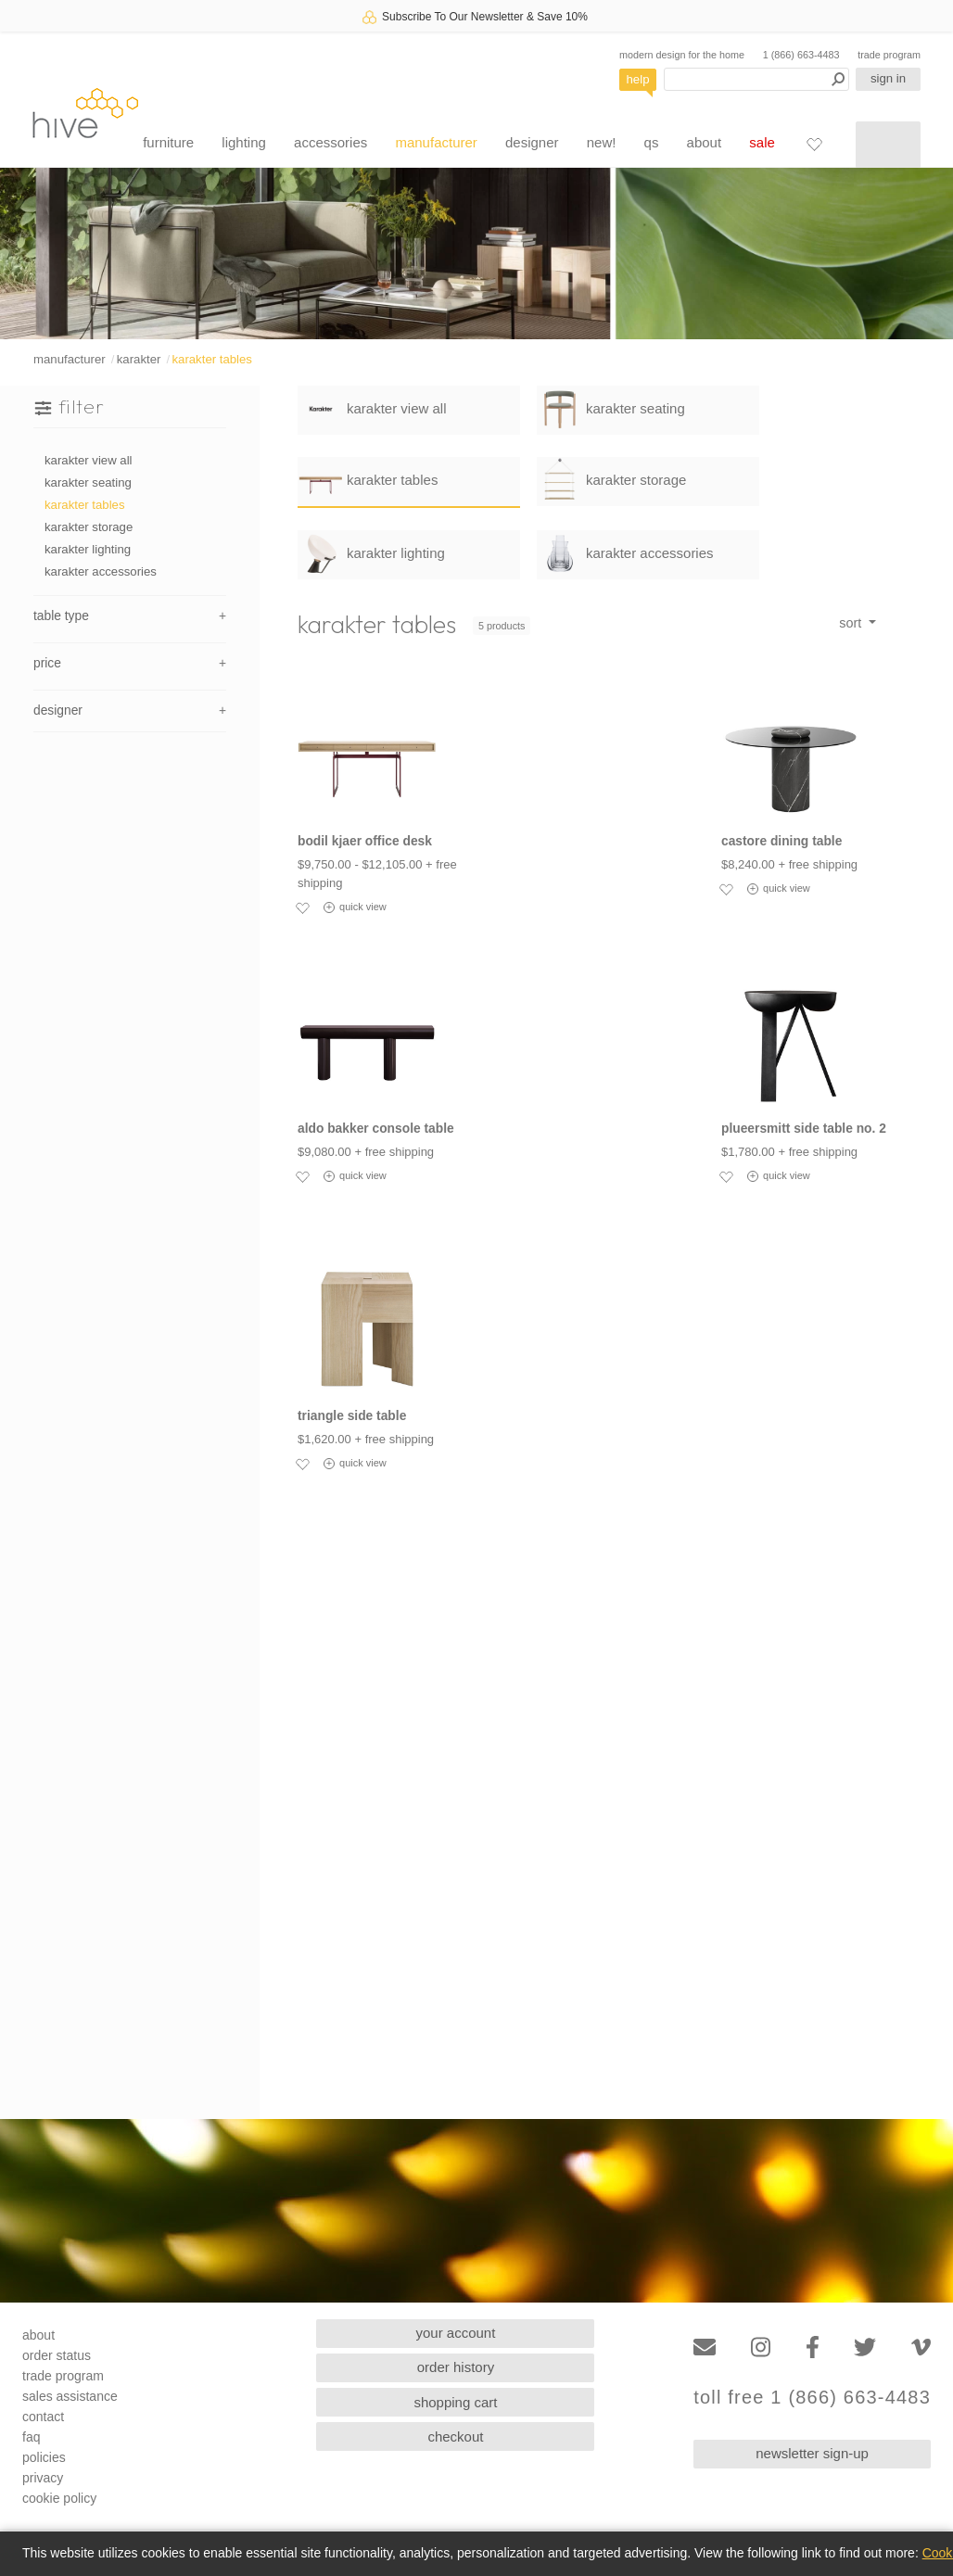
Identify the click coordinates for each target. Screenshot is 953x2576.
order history (455, 2367)
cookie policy (59, 2498)
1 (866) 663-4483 (801, 54)
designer (532, 142)
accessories (330, 142)
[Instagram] (760, 2347)
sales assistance (70, 2396)
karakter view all (88, 460)
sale (762, 142)
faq (31, 2437)
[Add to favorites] (302, 907)
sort (852, 622)
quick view (355, 907)
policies (44, 2457)
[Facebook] (813, 2347)
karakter (139, 359)
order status (56, 2355)
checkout (455, 2436)
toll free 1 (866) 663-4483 (812, 2397)
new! (601, 142)
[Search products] (756, 79)
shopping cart (455, 2402)
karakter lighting (87, 549)
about (704, 142)
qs (651, 142)
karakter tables (212, 359)
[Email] (704, 2347)
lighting (244, 142)
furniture (168, 142)
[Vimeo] (921, 2347)
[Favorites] (814, 144)
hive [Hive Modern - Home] (85, 112)
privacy (42, 2477)
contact (43, 2416)
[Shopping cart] (888, 144)
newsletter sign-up (812, 2453)
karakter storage (88, 527)
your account (456, 2333)
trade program (889, 54)
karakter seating (88, 482)
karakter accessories (100, 571)
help (638, 79)
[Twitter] (865, 2347)
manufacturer (435, 142)
